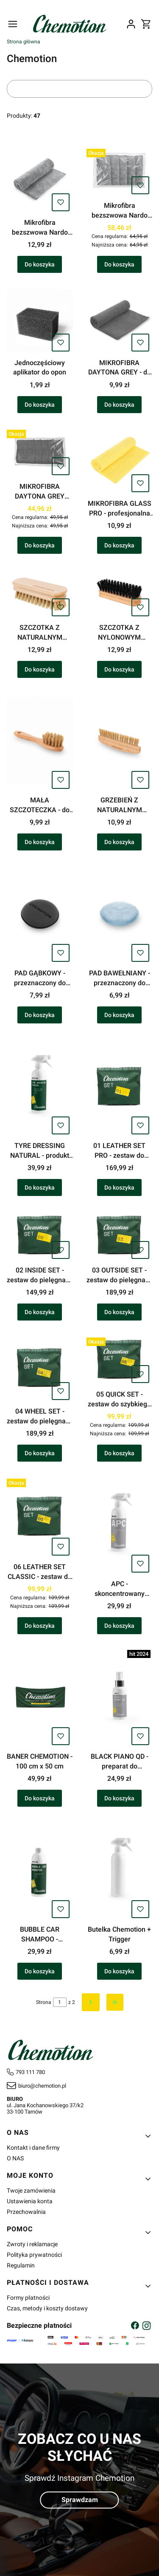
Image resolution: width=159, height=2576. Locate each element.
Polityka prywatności (34, 2254)
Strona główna (23, 42)
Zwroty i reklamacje (32, 2244)
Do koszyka (40, 264)
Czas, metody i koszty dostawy (47, 2308)
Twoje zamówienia (31, 2190)
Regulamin (21, 2265)
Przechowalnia (26, 2211)
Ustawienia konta (30, 2201)
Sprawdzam (79, 2500)
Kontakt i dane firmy (33, 2147)
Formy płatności (28, 2297)
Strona (43, 2002)
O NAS (15, 2158)
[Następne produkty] (91, 2002)
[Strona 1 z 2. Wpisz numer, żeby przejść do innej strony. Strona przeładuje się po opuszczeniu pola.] (60, 2002)
